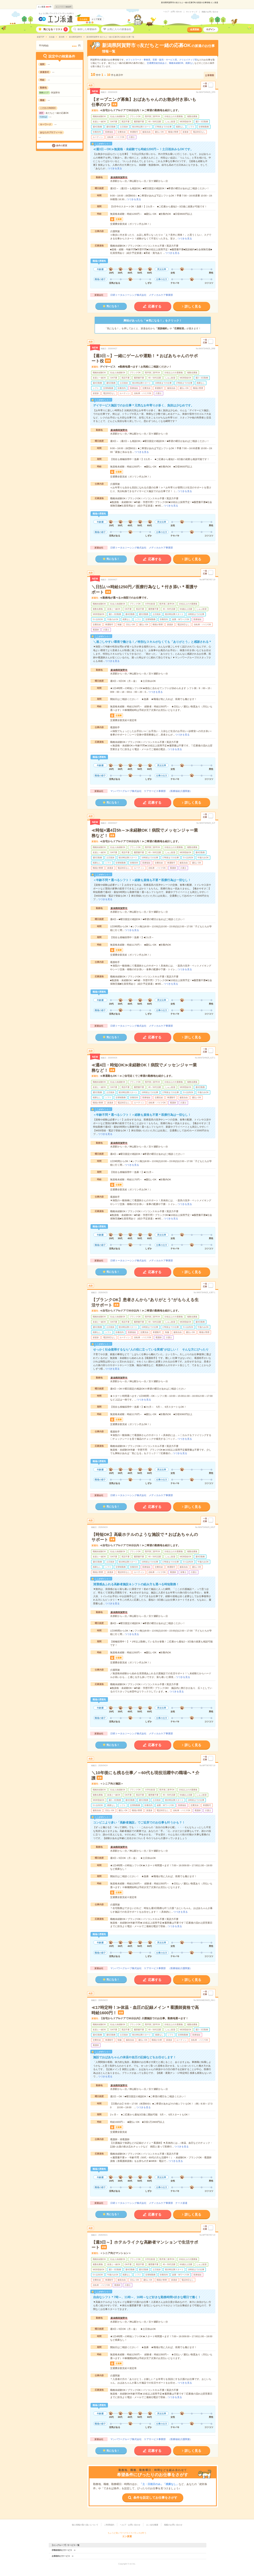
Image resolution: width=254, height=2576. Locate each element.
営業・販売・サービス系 (165, 59)
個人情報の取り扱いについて (85, 2525)
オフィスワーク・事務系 (138, 59)
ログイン (210, 29)
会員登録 (194, 29)
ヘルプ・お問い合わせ (172, 12)
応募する (154, 306)
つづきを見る (115, 168)
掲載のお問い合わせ (210, 12)
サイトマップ (191, 12)
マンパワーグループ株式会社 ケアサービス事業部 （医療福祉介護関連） (151, 791)
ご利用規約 (109, 2525)
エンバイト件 (63, 7)
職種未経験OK (176, 63)
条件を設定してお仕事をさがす (155, 2497)
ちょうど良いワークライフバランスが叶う (56, 13)
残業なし (190, 63)
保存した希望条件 (87, 29)
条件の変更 (61, 145)
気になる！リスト (55, 29)
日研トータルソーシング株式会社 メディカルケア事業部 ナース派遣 (148, 2203)
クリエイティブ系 (188, 59)
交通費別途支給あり (157, 63)
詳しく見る (193, 306)
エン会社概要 (152, 2525)
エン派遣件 (45, 7)
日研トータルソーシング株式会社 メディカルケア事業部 (141, 295)
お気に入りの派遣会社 (119, 29)
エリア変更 (96, 19)
